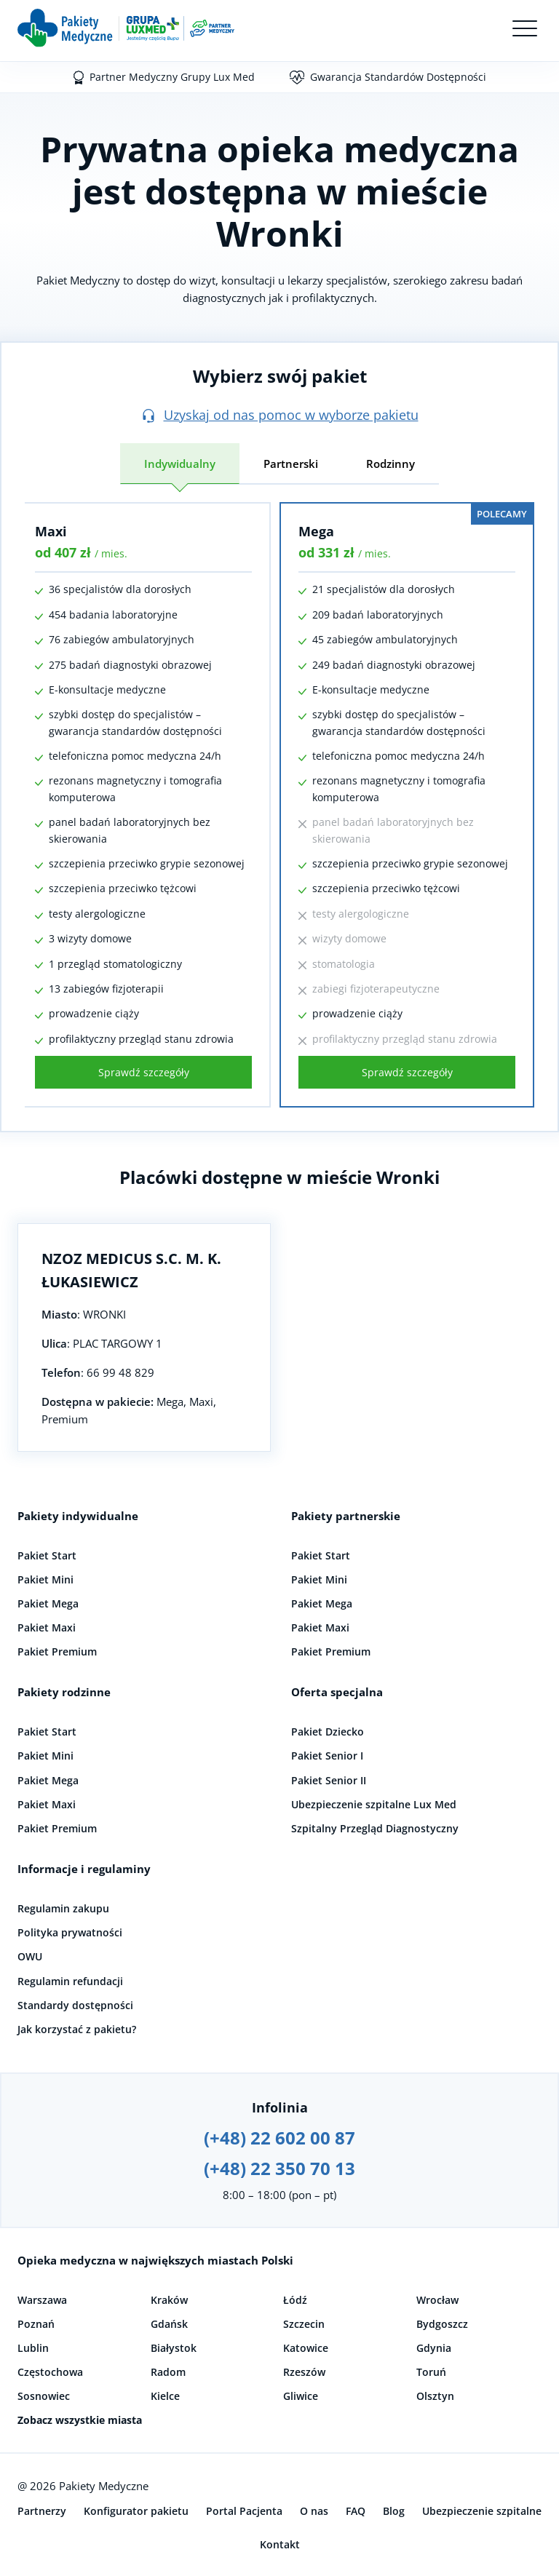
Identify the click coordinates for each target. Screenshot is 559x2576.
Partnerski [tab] (290, 463)
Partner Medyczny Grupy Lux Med (172, 77)
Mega (316, 531)
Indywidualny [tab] (179, 463)
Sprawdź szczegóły (143, 1072)
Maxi (51, 531)
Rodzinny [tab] (390, 463)
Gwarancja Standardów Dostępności (398, 77)
